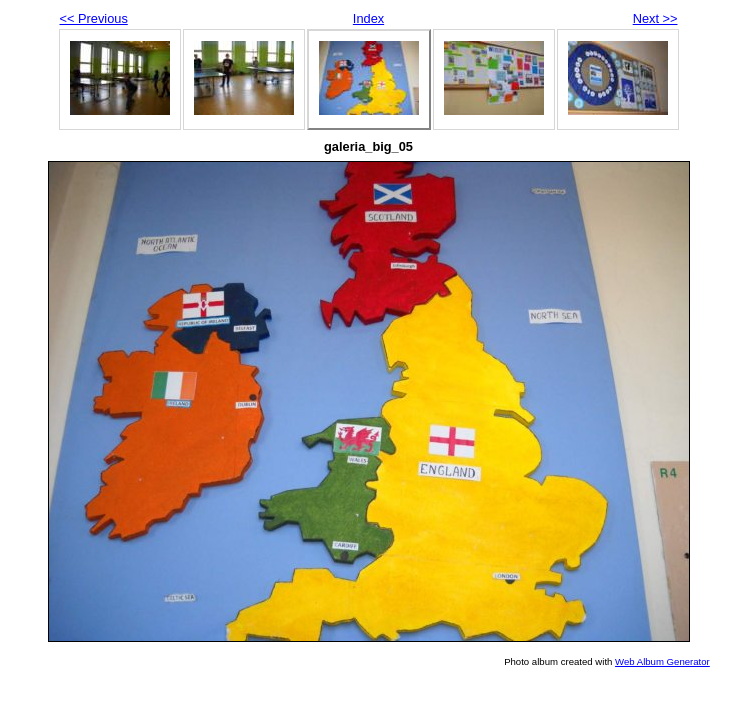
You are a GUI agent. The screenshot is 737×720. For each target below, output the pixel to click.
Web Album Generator (662, 661)
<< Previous (94, 18)
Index (368, 18)
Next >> (655, 18)
